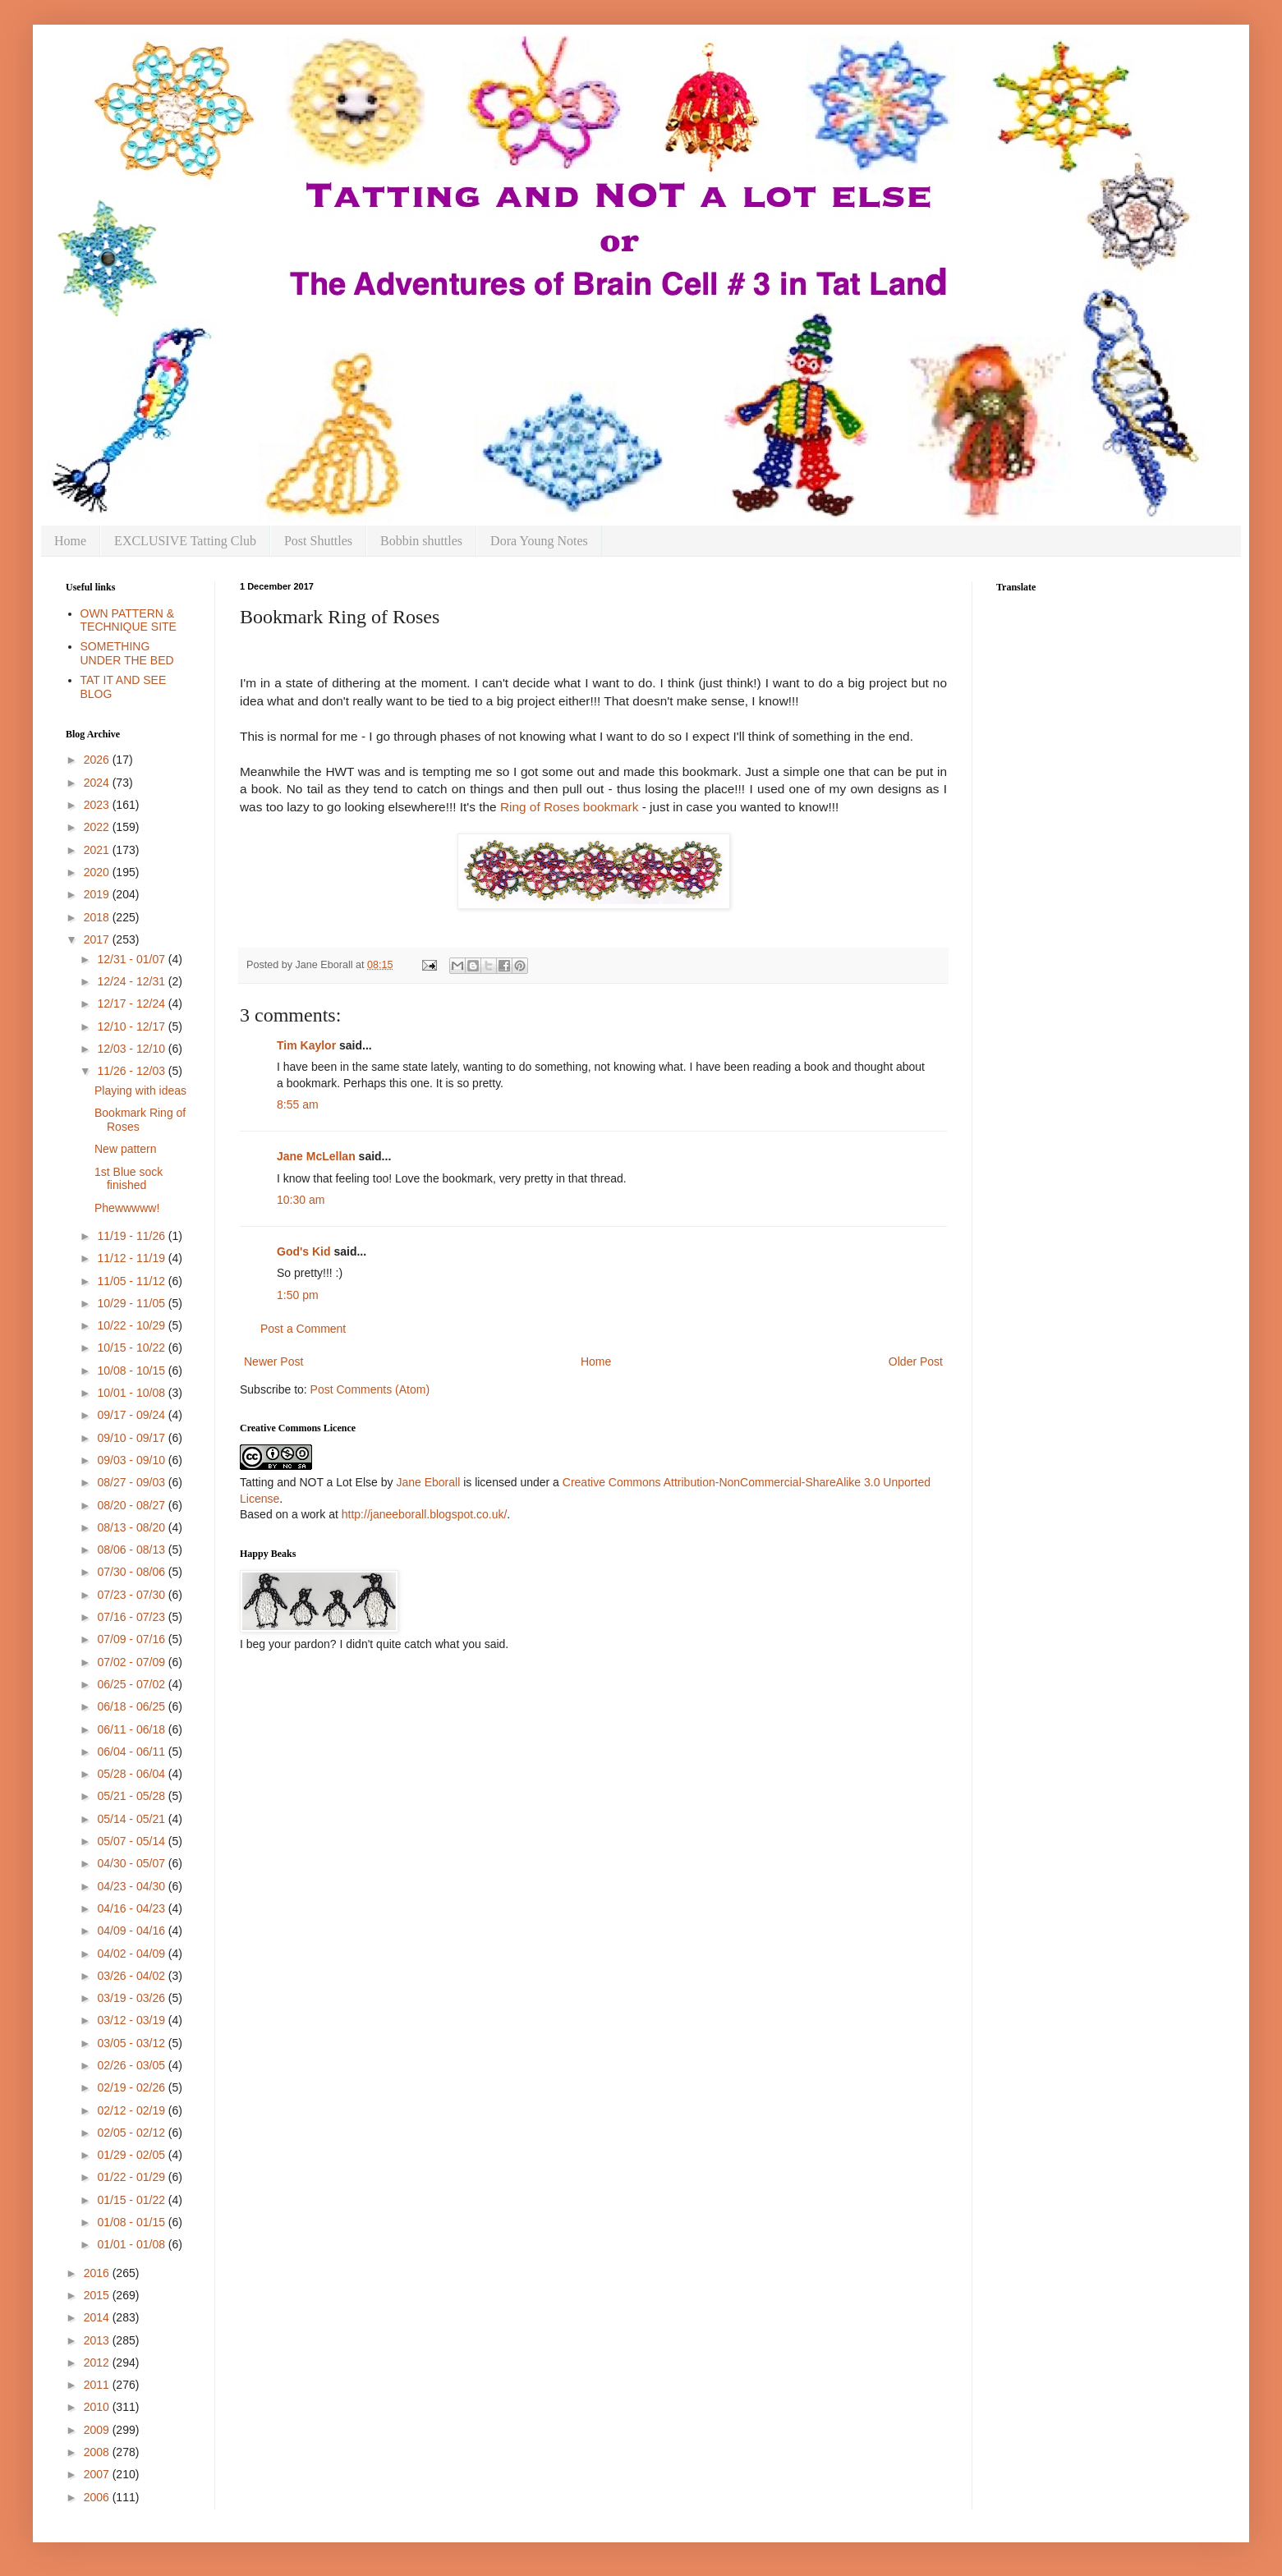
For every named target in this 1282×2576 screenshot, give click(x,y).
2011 (98, 2384)
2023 (98, 804)
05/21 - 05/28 (132, 1795)
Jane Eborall (428, 1482)
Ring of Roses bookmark (569, 807)
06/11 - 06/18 (132, 1729)
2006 (98, 2497)
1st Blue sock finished (128, 1178)
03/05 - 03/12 (132, 2043)
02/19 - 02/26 (132, 2087)
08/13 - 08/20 (132, 1527)
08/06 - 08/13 (132, 1549)
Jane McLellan (316, 1156)
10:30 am (300, 1199)
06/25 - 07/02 (132, 1684)
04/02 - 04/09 (132, 1953)
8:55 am (298, 1104)
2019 (98, 894)
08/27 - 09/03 (132, 1482)
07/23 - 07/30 (132, 1594)
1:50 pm (298, 1295)
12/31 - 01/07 (132, 959)
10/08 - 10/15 (132, 1370)
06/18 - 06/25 (132, 1706)
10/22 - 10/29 (132, 1325)
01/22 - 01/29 (132, 2176)
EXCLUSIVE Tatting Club (185, 541)
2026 (98, 759)
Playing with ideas (140, 1090)
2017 (98, 939)
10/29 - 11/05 (132, 1303)
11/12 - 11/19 (132, 1258)
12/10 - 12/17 (132, 1026)
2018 (98, 917)
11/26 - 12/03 (132, 1070)
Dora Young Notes (539, 541)
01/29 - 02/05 (132, 2154)
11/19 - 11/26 (132, 1235)
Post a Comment (303, 1328)
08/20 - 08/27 (132, 1505)
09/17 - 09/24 (132, 1414)
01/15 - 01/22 (132, 2199)
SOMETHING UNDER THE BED (127, 653)
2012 (98, 2362)
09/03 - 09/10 (132, 1460)
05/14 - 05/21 (132, 1818)
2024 (98, 782)
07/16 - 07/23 (132, 1616)
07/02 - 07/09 (132, 1662)
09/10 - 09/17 (132, 1437)
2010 (98, 2406)
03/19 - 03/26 (132, 1997)
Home (70, 541)
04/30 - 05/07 (132, 1863)
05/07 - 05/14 (132, 1841)
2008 (98, 2452)
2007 (98, 2474)
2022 (98, 826)
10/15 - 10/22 (132, 1347)
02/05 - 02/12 (132, 2132)
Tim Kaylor (306, 1045)
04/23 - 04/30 (132, 1886)
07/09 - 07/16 (132, 1639)
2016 (98, 2273)
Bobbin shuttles (421, 541)
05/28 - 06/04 (132, 1773)
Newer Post (273, 1361)
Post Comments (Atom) (370, 1389)
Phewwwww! (126, 1208)
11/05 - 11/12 (132, 1281)
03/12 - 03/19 (132, 2020)
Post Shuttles (318, 541)
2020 (98, 872)
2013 (98, 2340)
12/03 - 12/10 (132, 1048)
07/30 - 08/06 (132, 1571)
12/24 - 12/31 (132, 981)
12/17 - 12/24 (132, 1003)
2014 (98, 2317)
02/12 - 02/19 (132, 2110)
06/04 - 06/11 (132, 1751)
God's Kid (304, 1251)
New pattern (125, 1148)
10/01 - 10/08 (132, 1392)
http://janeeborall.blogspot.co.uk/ (425, 1514)
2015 (98, 2295)
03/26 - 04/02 (132, 1975)
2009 (98, 2429)
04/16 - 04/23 (132, 1908)
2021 (98, 849)
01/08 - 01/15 (132, 2222)
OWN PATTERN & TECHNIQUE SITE (128, 620)
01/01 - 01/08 (132, 2244)
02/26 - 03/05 (132, 2065)
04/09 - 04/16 (132, 1930)
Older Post (916, 1361)
